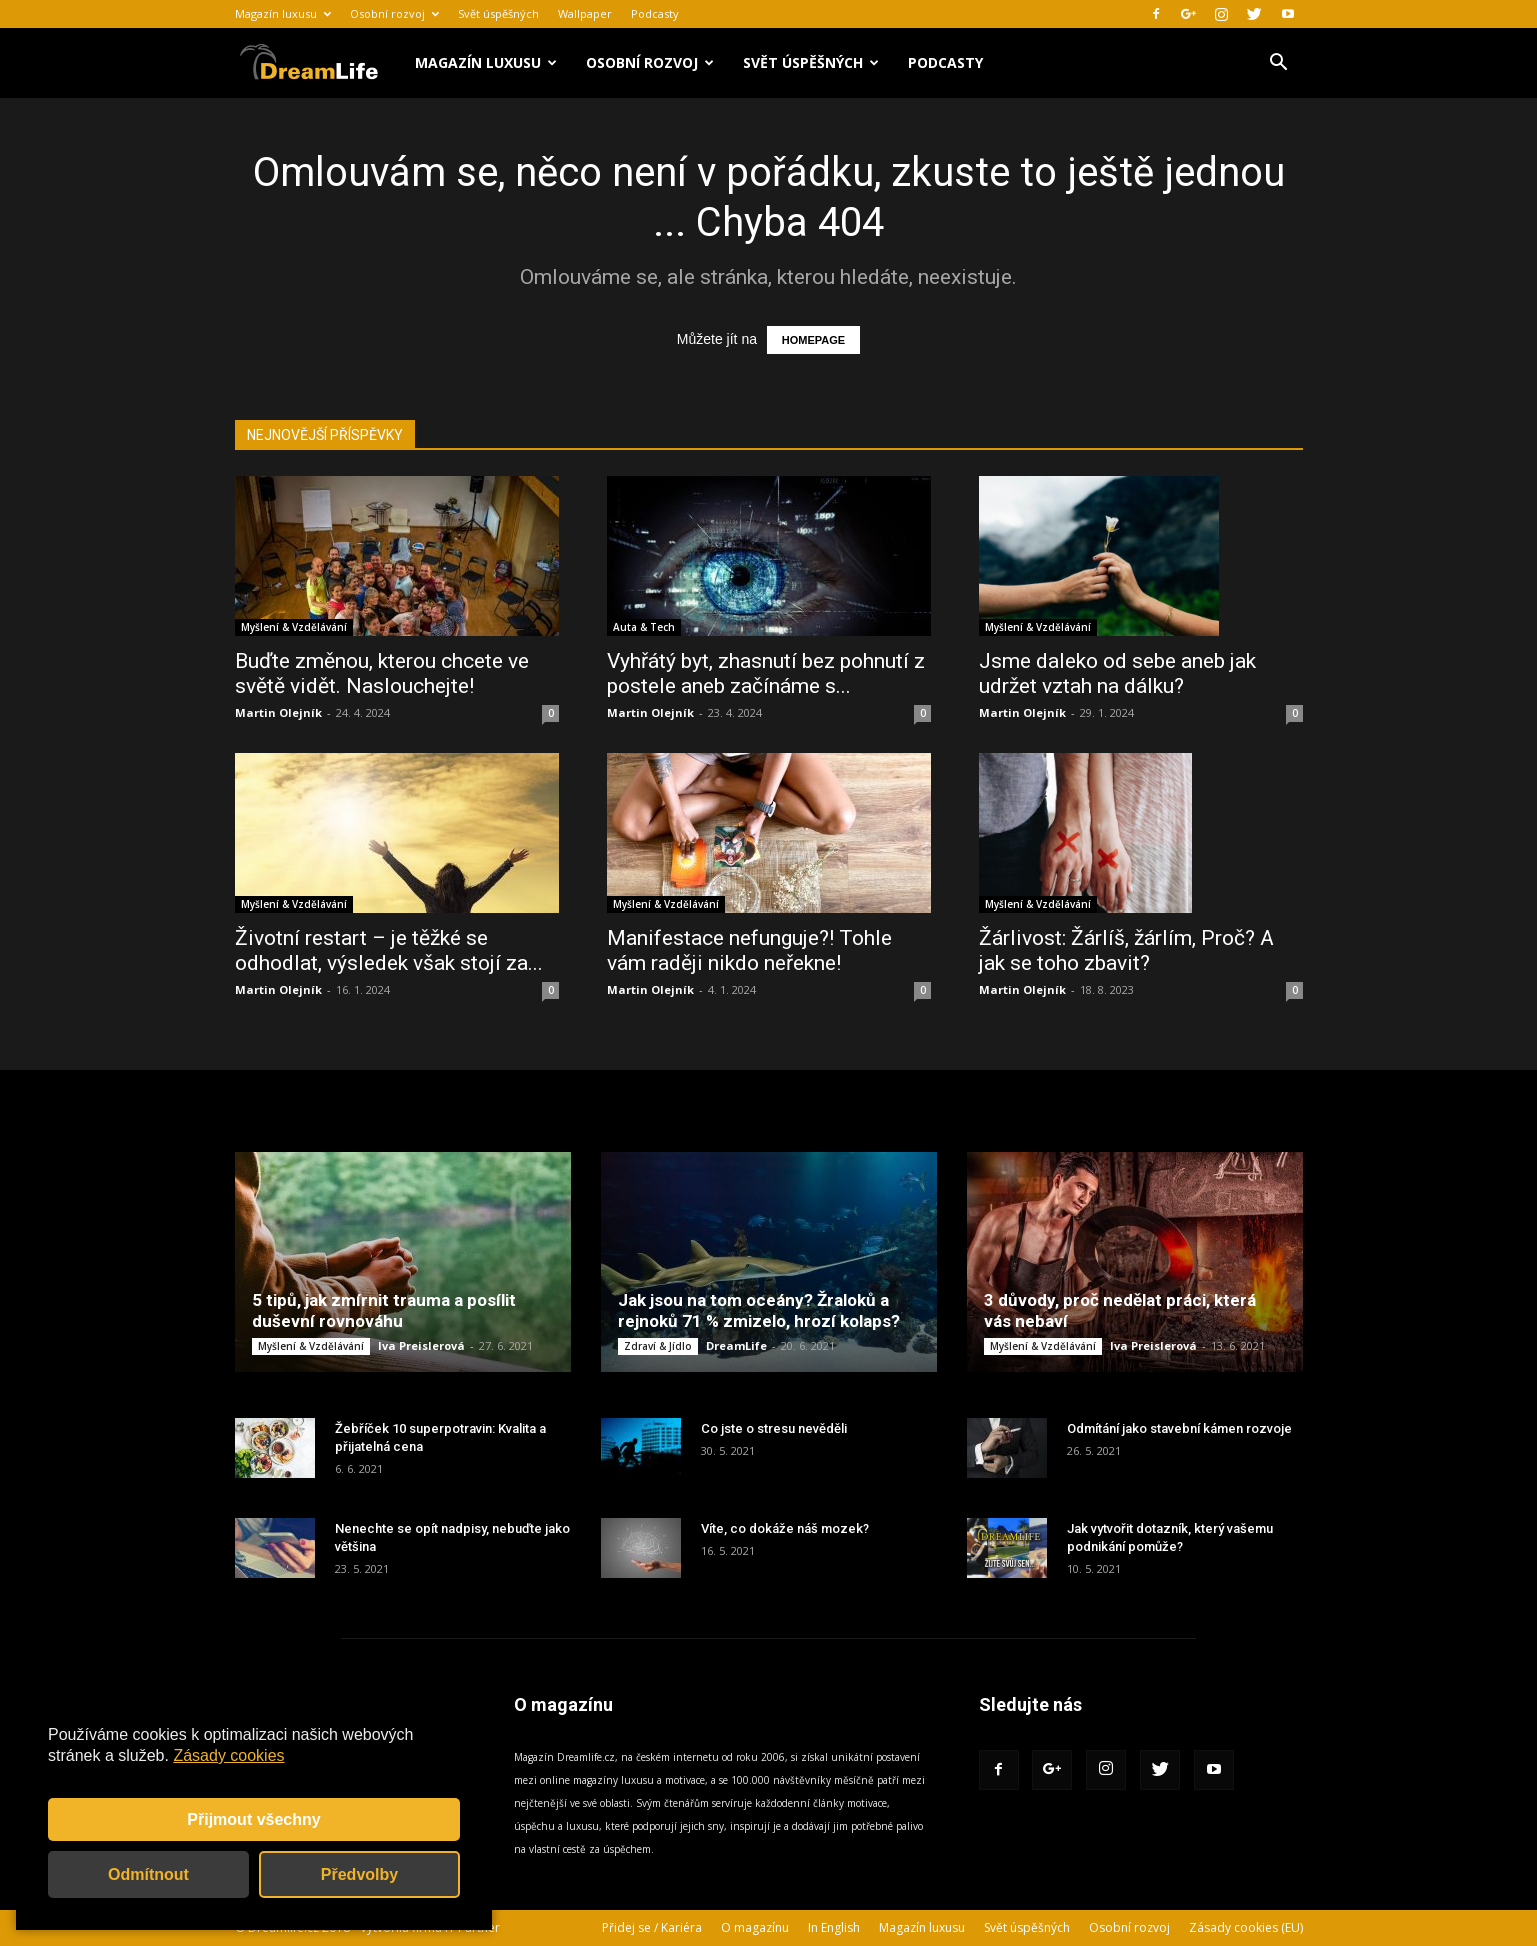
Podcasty (655, 13)
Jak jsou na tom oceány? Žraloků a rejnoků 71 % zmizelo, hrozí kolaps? (759, 1310)
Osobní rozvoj (394, 13)
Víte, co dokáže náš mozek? (785, 1528)
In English (834, 1927)
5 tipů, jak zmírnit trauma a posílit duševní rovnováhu (384, 1310)
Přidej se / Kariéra (652, 1927)
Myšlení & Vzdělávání (294, 627)
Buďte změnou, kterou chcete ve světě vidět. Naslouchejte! (382, 673)
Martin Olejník (278, 712)
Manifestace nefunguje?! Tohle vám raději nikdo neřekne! (749, 950)
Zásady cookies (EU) (1246, 1927)
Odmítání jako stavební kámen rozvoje (1179, 1428)
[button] (1279, 64)
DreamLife (736, 1345)
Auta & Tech (644, 627)
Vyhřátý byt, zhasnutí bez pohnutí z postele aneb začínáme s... (766, 673)
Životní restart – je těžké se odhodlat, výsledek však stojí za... (389, 950)
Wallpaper (585, 13)
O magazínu (755, 1927)
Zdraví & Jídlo (658, 1346)
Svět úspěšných (498, 13)
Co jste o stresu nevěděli (774, 1428)
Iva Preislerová (421, 1345)
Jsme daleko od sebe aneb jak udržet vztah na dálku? (1117, 673)
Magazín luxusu (283, 13)
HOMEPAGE (813, 340)
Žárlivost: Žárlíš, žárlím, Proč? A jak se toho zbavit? (1126, 950)
